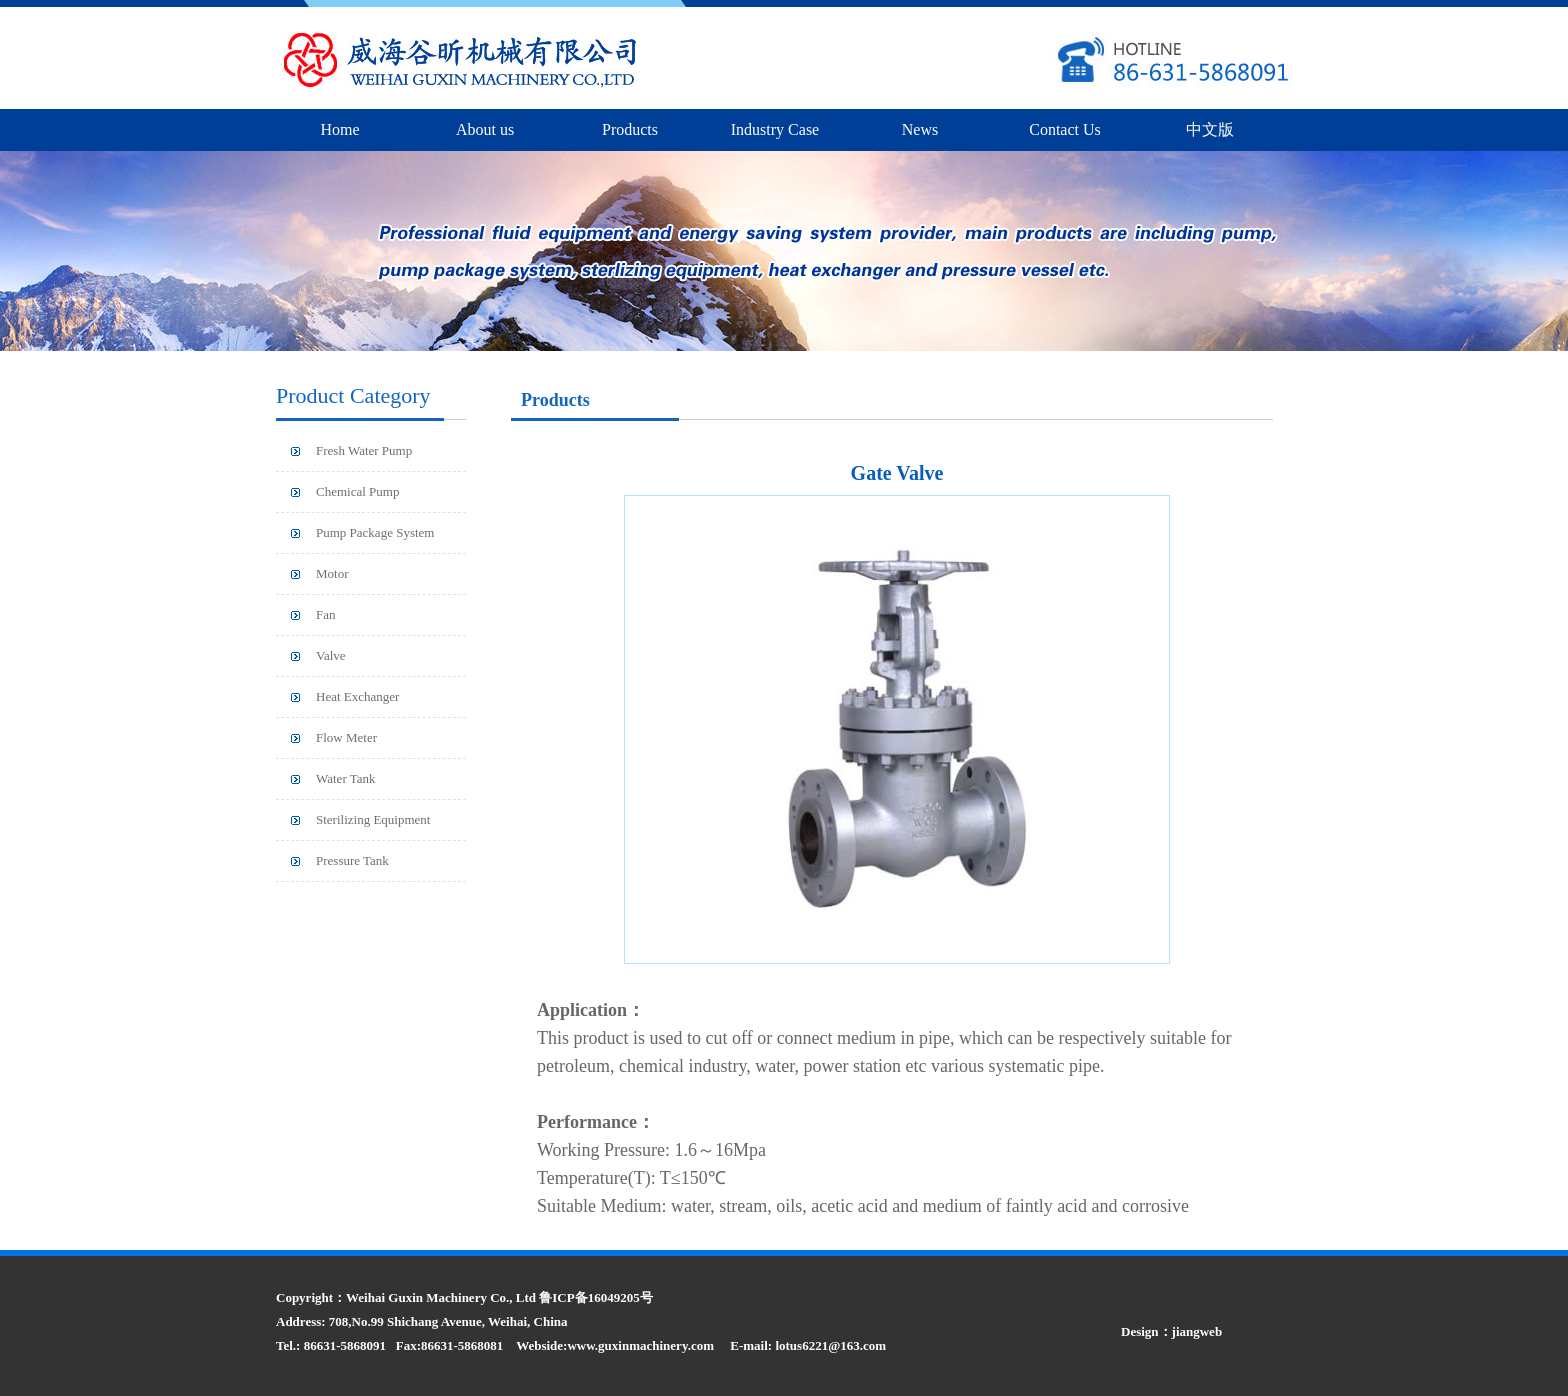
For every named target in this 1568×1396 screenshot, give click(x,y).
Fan (326, 614)
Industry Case (775, 129)
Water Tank (346, 778)
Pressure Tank (352, 860)
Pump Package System (375, 532)
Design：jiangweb (1171, 1331)
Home (339, 129)
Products (630, 129)
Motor (332, 573)
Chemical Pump (357, 491)
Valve (331, 655)
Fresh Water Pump (364, 450)
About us (485, 129)
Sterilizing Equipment (373, 819)
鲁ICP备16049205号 (595, 1297)
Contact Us (1065, 129)
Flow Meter (346, 737)
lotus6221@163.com (830, 1345)
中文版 (1210, 129)
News (920, 129)
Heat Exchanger (357, 696)
